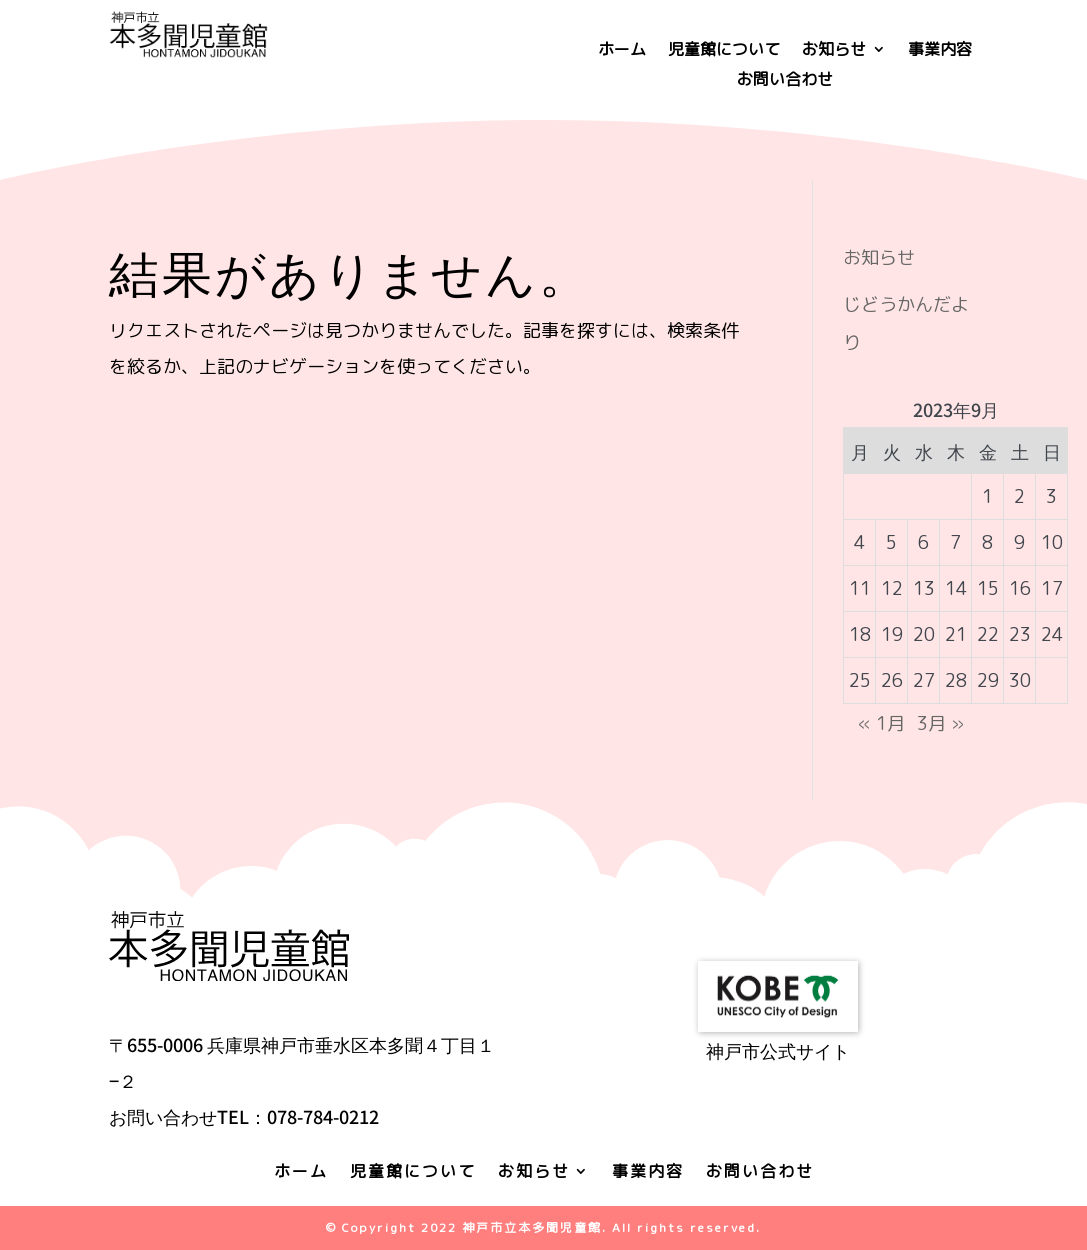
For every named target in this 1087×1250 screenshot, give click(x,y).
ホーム (622, 51)
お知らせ (834, 51)
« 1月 (881, 723)
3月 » (940, 723)
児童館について (724, 51)
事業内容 (940, 51)
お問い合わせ (785, 81)
